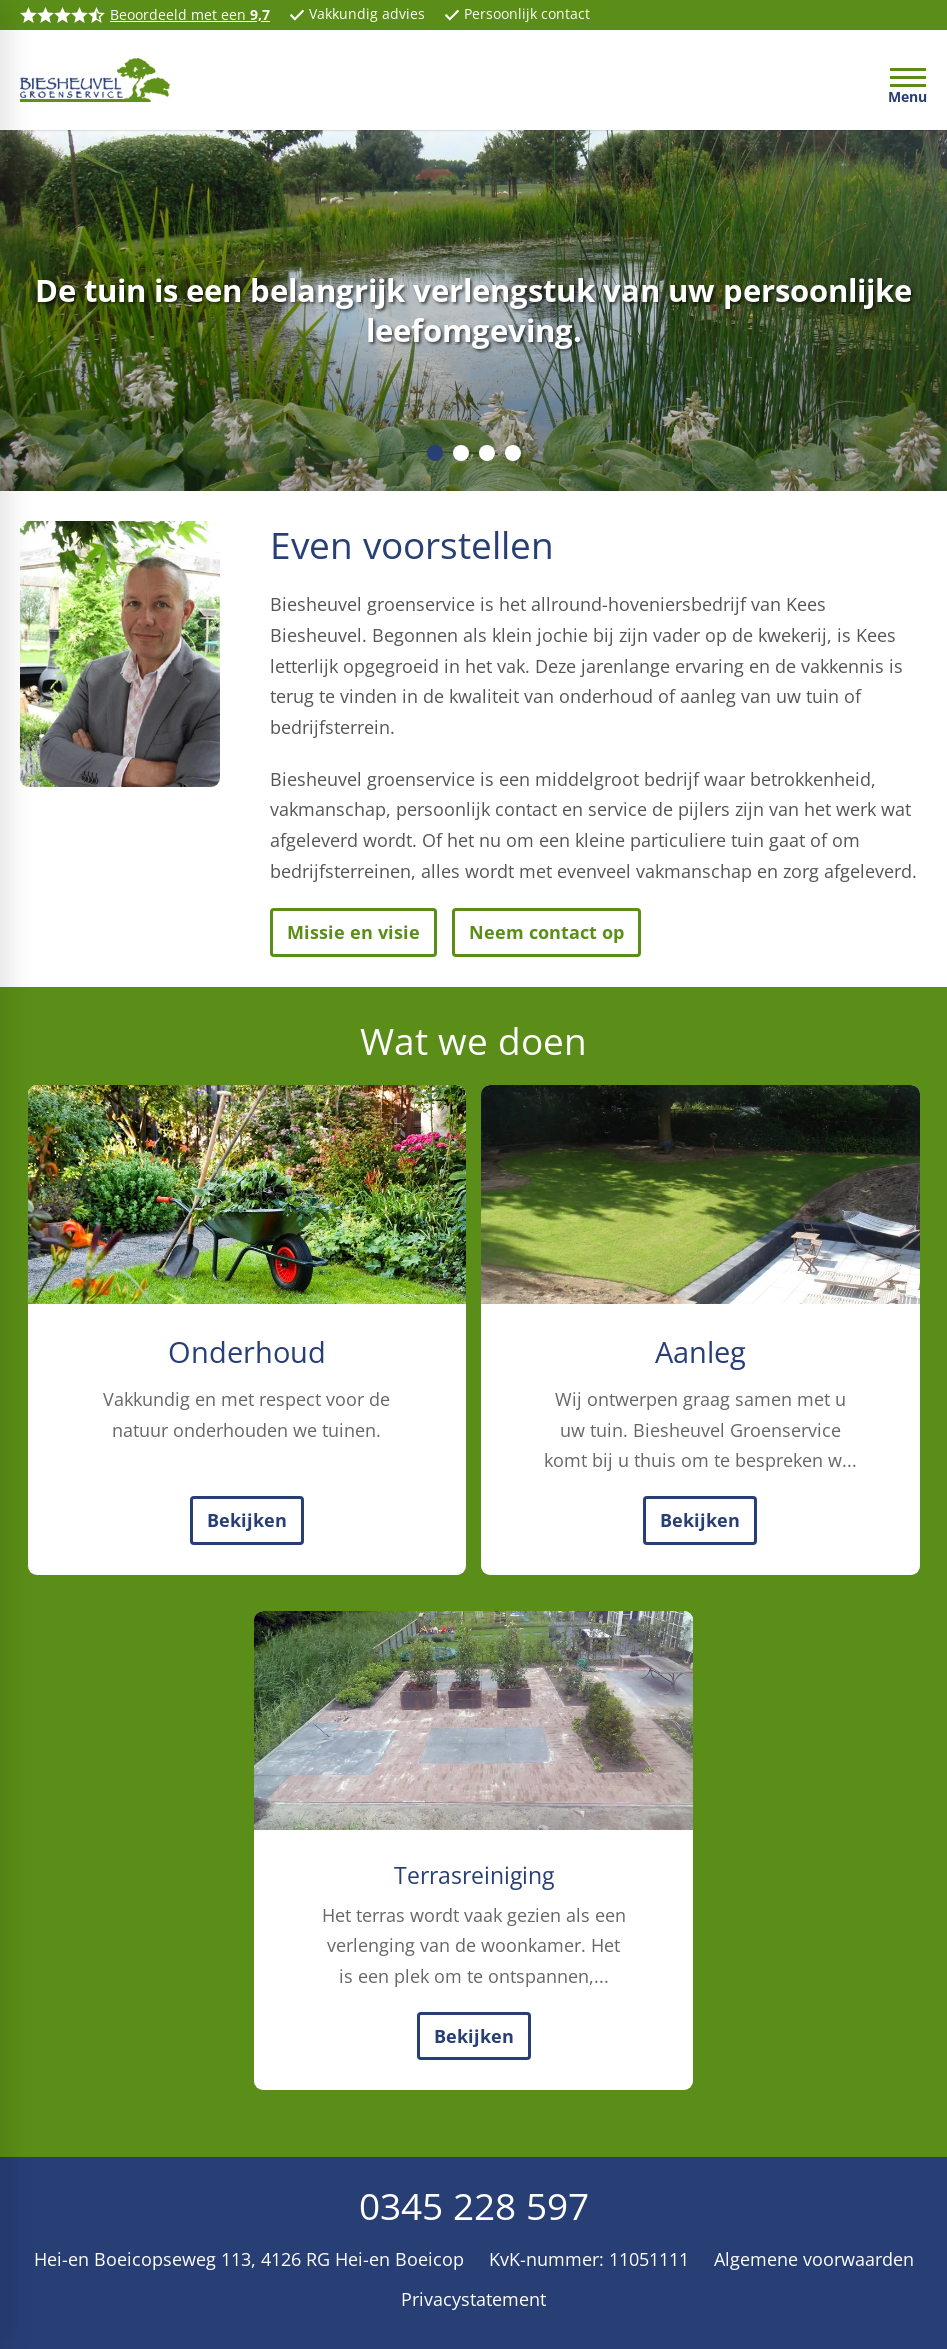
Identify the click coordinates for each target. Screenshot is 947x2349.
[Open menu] (907, 85)
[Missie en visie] (353, 932)
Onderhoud (247, 1352)
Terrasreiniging (474, 1875)
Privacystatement (473, 2299)
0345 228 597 (474, 2205)
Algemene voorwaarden (814, 2259)
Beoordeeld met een (190, 14)
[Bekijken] (247, 1520)
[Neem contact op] (546, 932)
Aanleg (700, 1352)
